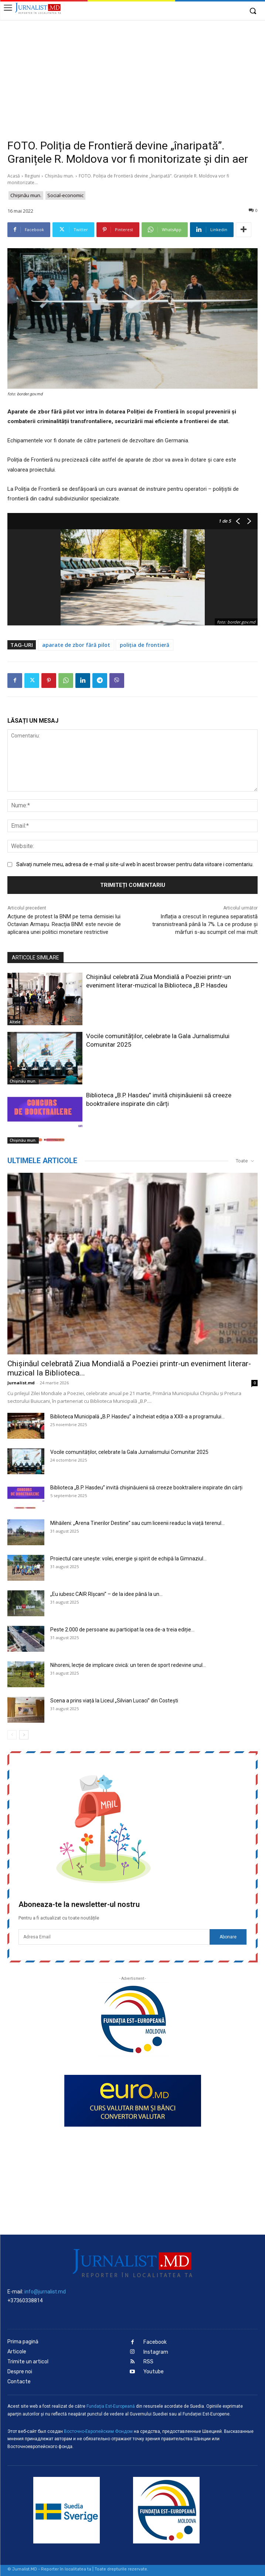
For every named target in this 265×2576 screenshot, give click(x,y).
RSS (148, 2362)
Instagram (155, 2352)
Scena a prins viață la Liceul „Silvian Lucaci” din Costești (114, 1701)
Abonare (228, 1936)
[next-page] (23, 1734)
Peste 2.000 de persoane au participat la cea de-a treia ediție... (122, 1630)
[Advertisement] (132, 75)
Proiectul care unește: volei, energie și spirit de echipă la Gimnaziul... (128, 1559)
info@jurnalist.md (45, 2292)
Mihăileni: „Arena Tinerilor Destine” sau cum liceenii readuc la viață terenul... (137, 1523)
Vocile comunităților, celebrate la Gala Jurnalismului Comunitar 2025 (129, 1452)
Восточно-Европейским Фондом (98, 2431)
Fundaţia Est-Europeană (110, 2406)
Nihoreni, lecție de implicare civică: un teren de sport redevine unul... (128, 1665)
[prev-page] (12, 1734)
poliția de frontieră (144, 644)
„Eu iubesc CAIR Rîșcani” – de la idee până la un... (106, 1594)
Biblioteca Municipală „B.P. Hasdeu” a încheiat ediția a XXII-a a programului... (137, 1416)
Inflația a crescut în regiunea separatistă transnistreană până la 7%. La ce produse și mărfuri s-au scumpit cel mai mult (205, 924)
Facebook (155, 2342)
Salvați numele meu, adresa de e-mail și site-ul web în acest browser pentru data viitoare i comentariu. (135, 864)
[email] (114, 1937)
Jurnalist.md (21, 1382)
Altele (15, 1021)
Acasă (13, 176)
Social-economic (65, 195)
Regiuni (32, 176)
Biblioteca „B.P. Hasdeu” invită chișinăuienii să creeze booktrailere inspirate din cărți (146, 1487)
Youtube (153, 2372)
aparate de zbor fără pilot (76, 644)
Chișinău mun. (59, 176)
